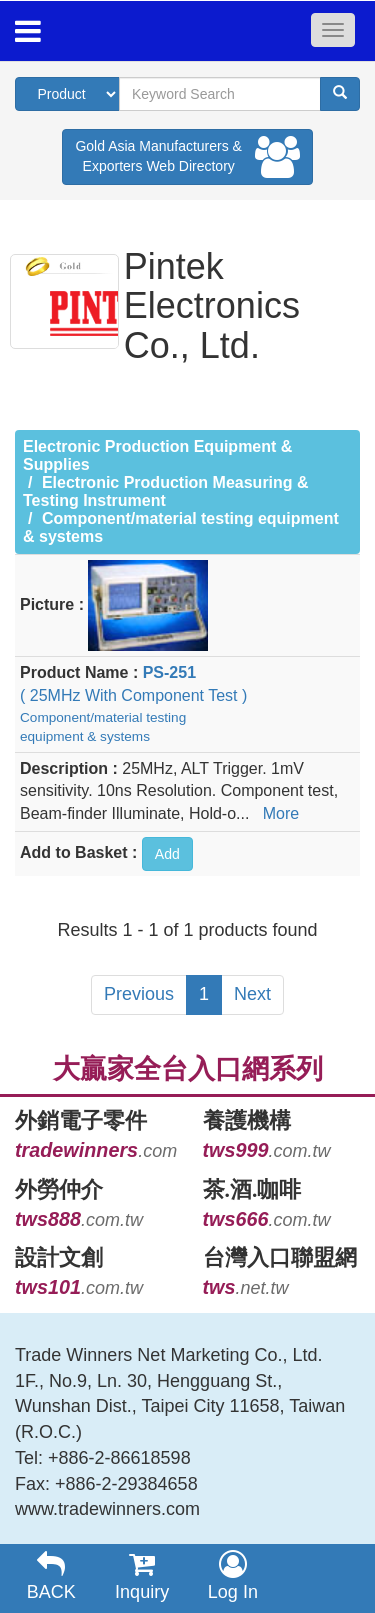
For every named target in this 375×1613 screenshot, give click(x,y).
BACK (51, 1576)
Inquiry (142, 1576)
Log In (233, 1576)
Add (167, 854)
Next (252, 994)
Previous (139, 994)
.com (96, 1151)
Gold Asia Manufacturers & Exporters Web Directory (187, 157)
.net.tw (246, 1288)
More (281, 813)
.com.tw (267, 1151)
